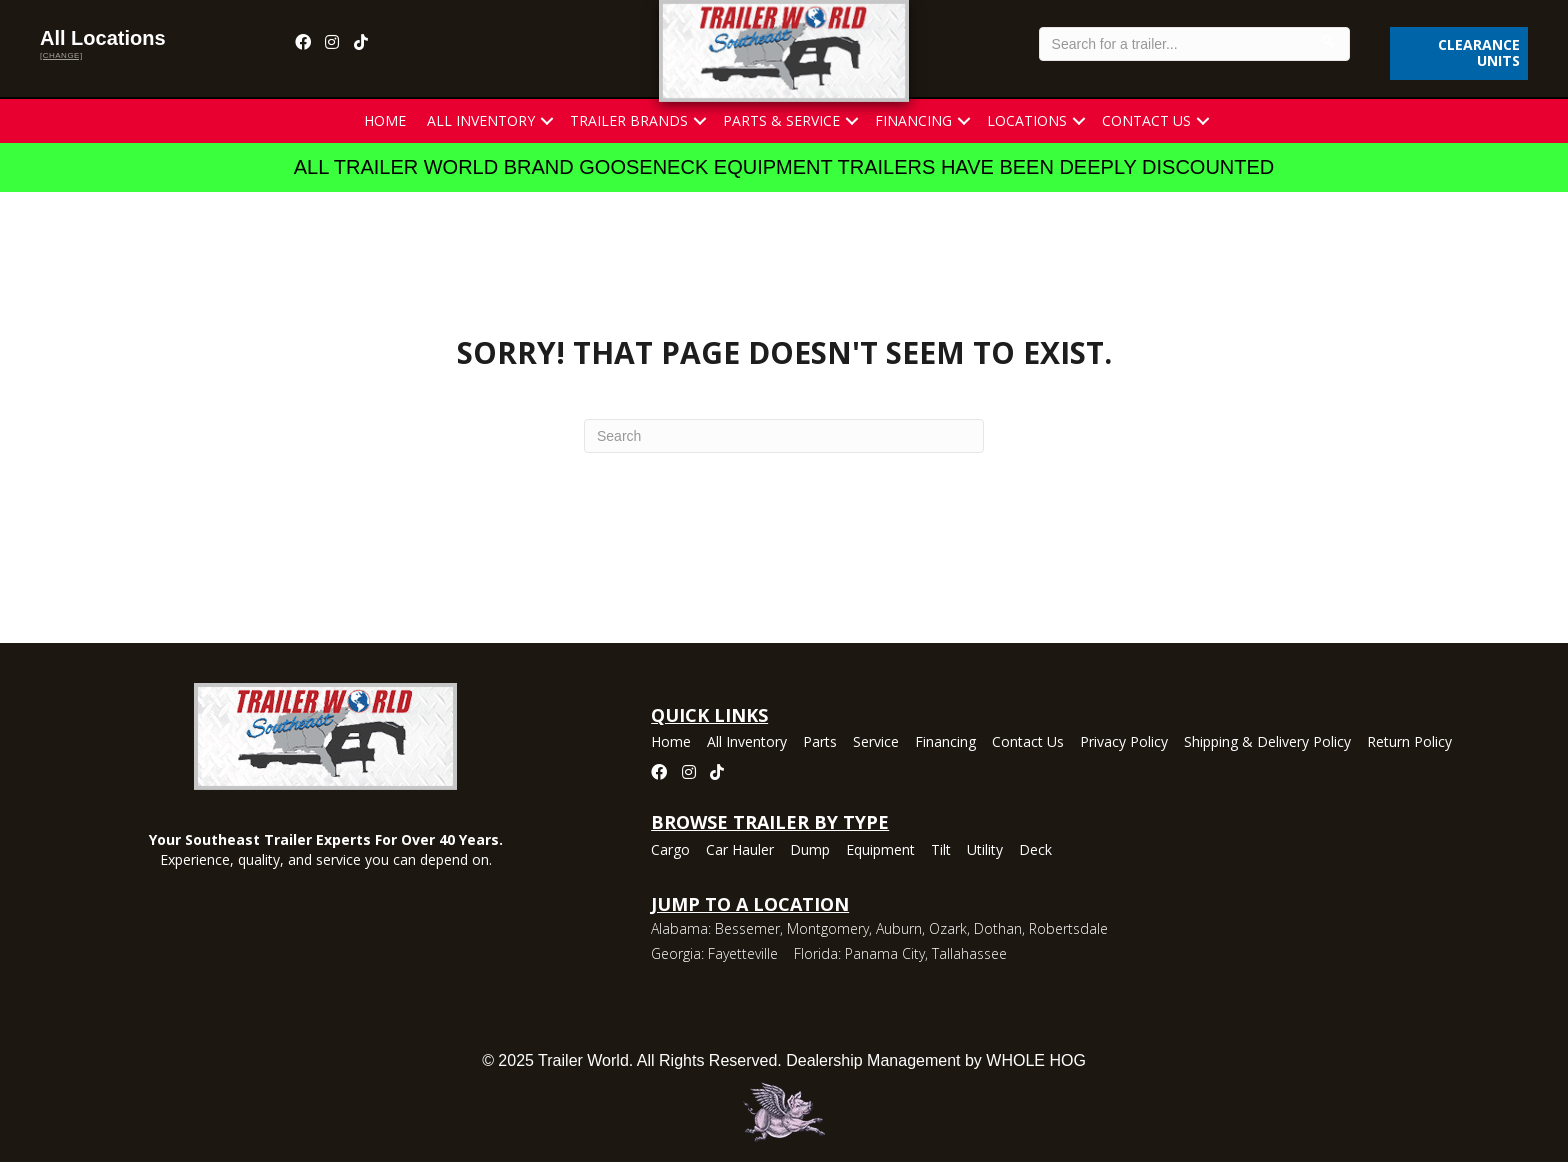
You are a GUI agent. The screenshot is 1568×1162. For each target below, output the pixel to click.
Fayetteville (743, 953)
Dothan (998, 928)
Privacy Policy (1124, 743)
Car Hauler (740, 851)
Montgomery (828, 928)
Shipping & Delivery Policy (1267, 743)
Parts (820, 743)
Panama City (885, 953)
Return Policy (1409, 743)
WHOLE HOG (1036, 1060)
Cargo (670, 851)
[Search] (784, 436)
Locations (1027, 120)
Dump (810, 851)
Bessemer (747, 928)
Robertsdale (1068, 928)
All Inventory (481, 120)
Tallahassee (969, 953)
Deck (1035, 851)
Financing (913, 120)
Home (385, 120)
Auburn (899, 928)
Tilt (941, 851)
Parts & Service (781, 120)
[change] (61, 55)
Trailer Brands (629, 120)
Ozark (948, 928)
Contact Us (1146, 120)
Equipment (880, 851)
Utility (985, 851)
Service (876, 743)
